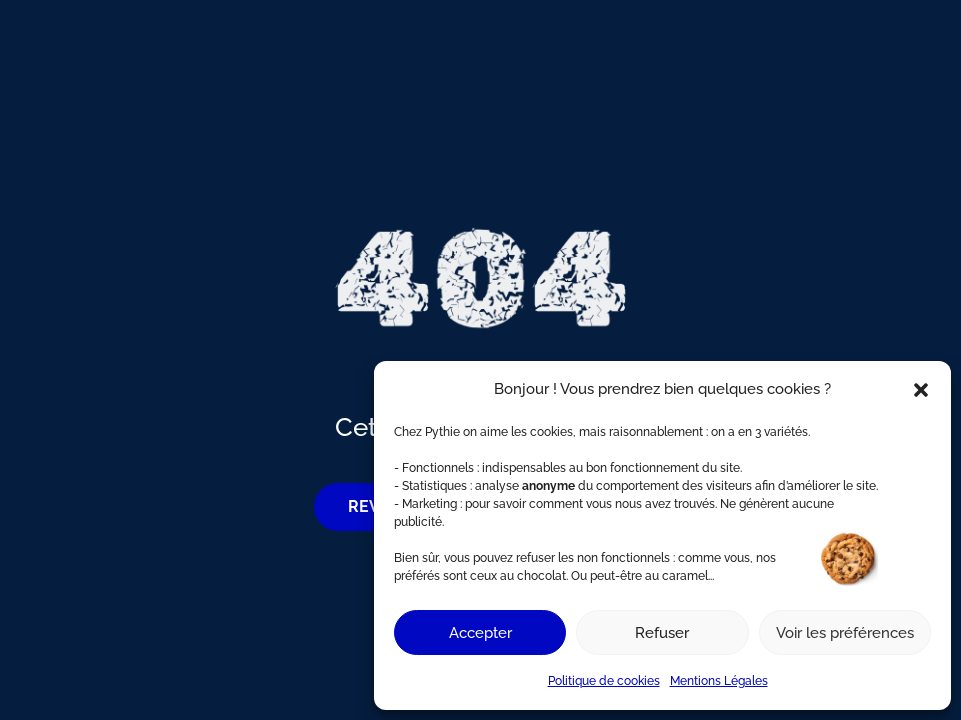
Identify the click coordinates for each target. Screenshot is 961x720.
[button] (921, 390)
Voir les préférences (845, 633)
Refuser (662, 633)
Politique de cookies (604, 681)
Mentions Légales (719, 681)
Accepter (480, 633)
